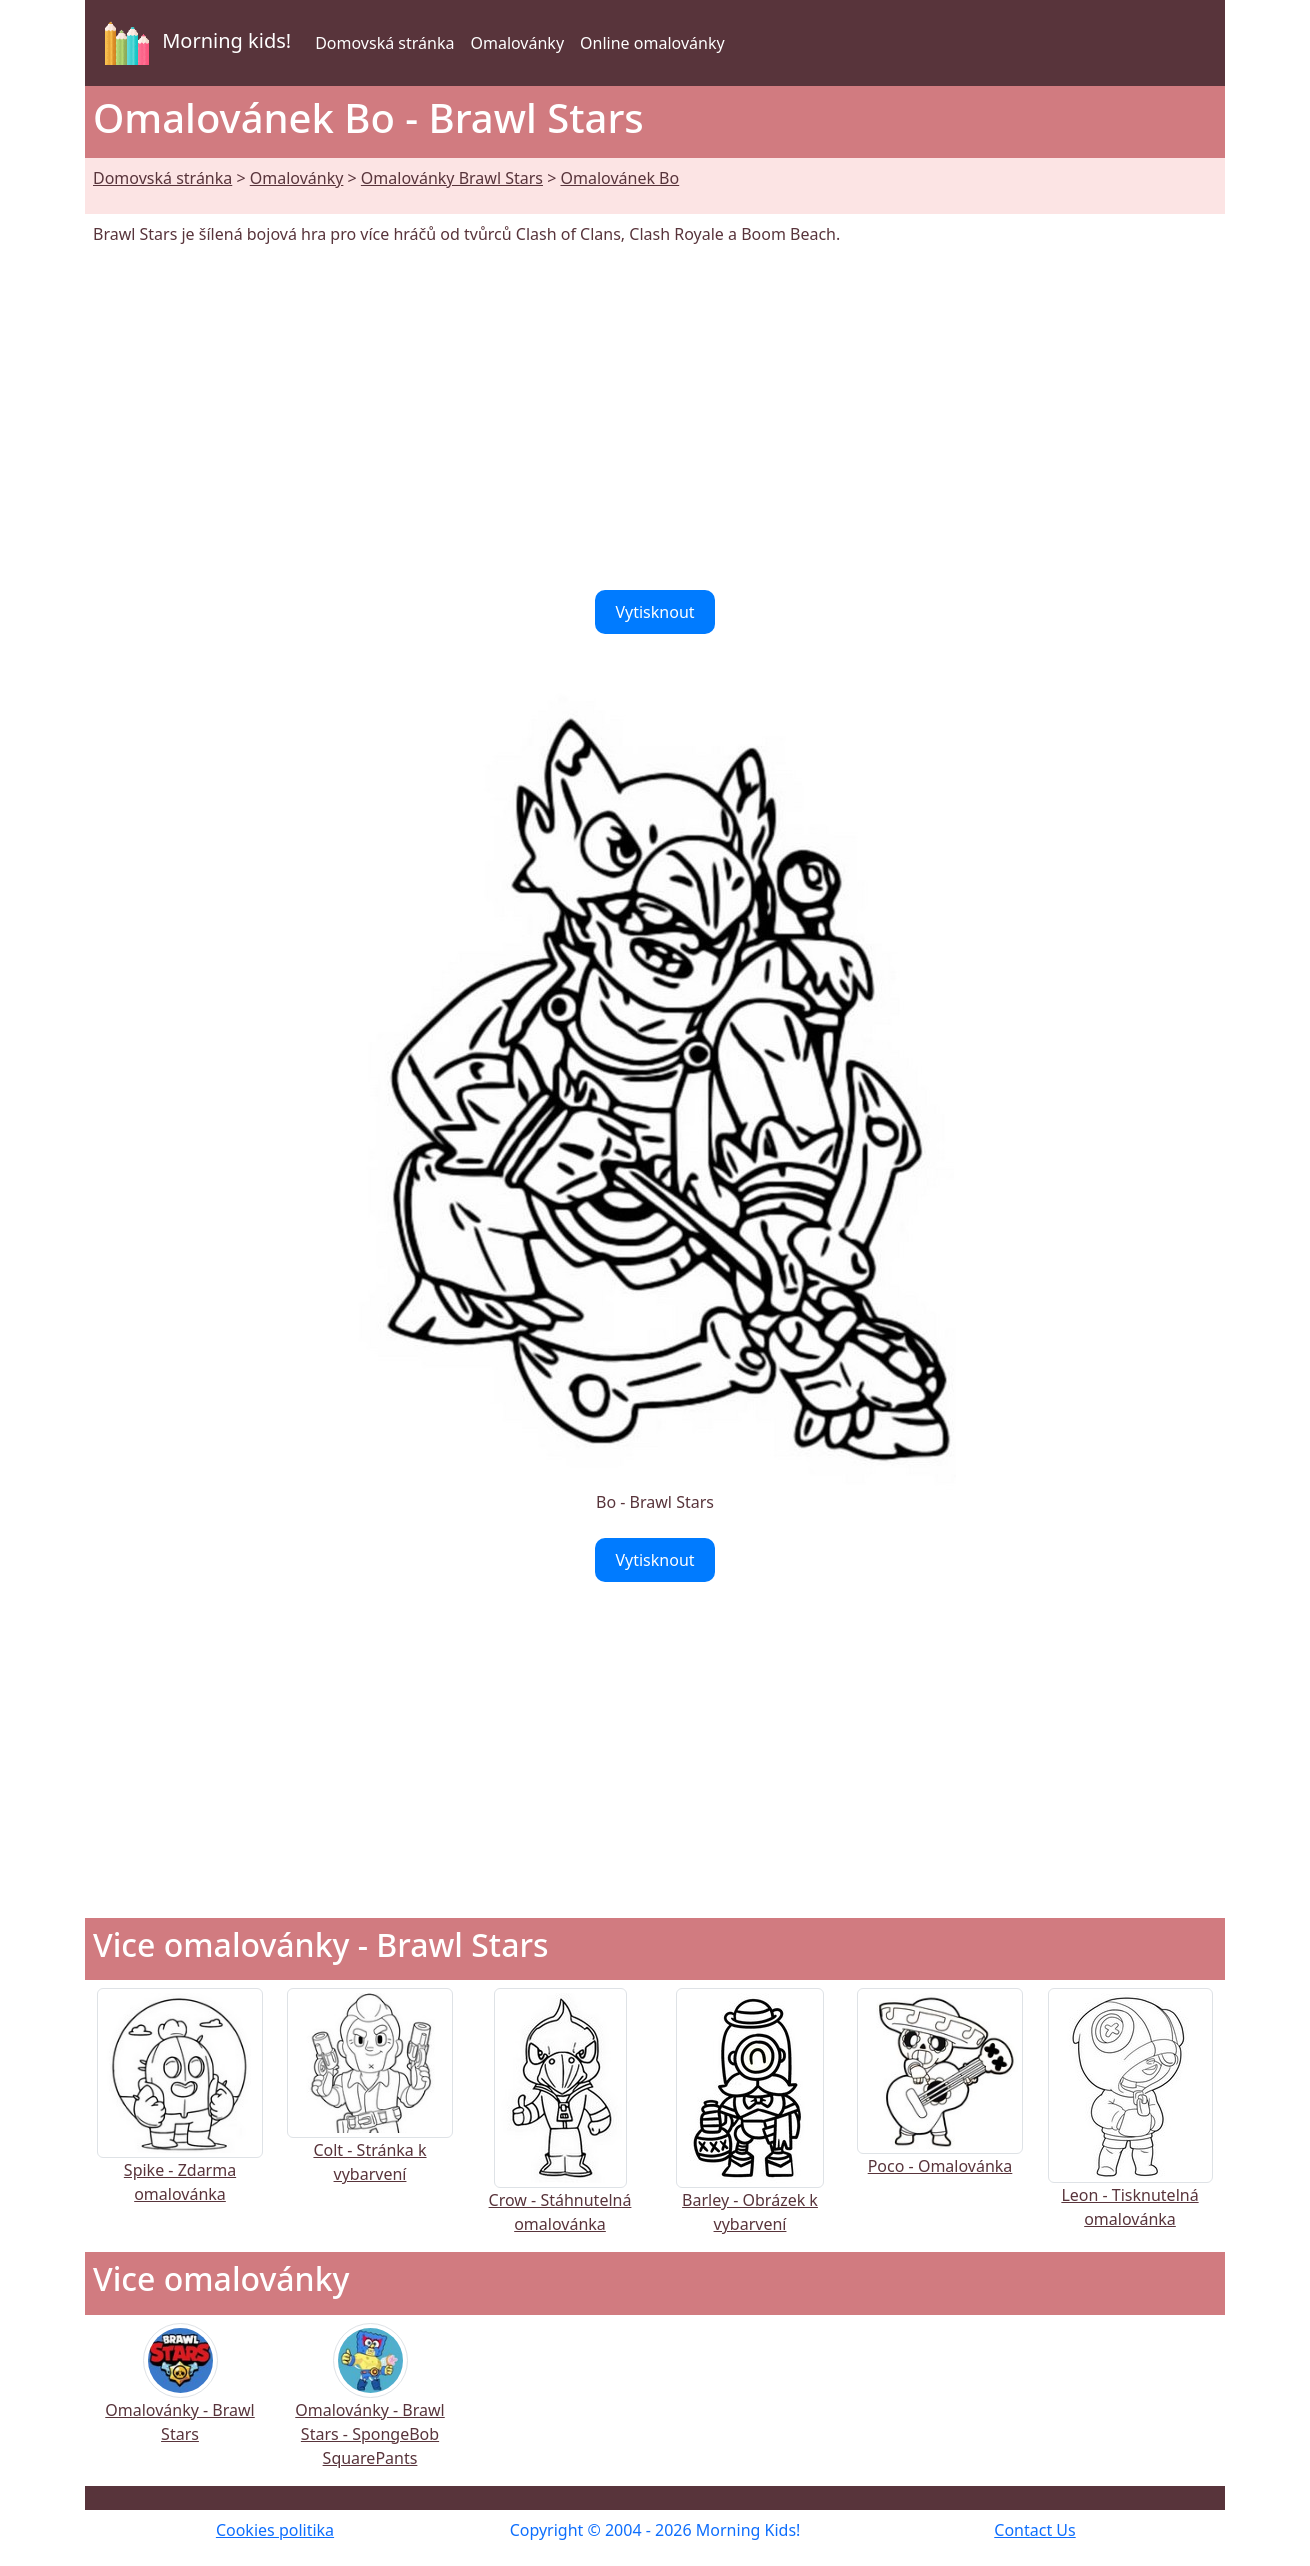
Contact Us (1034, 2530)
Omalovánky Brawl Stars (452, 178)
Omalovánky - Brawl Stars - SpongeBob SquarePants (369, 2408)
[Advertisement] (655, 418)
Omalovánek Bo (619, 178)
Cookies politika (275, 2530)
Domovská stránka (384, 43)
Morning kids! (194, 43)
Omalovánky (517, 43)
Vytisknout (654, 612)
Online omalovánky (652, 43)
